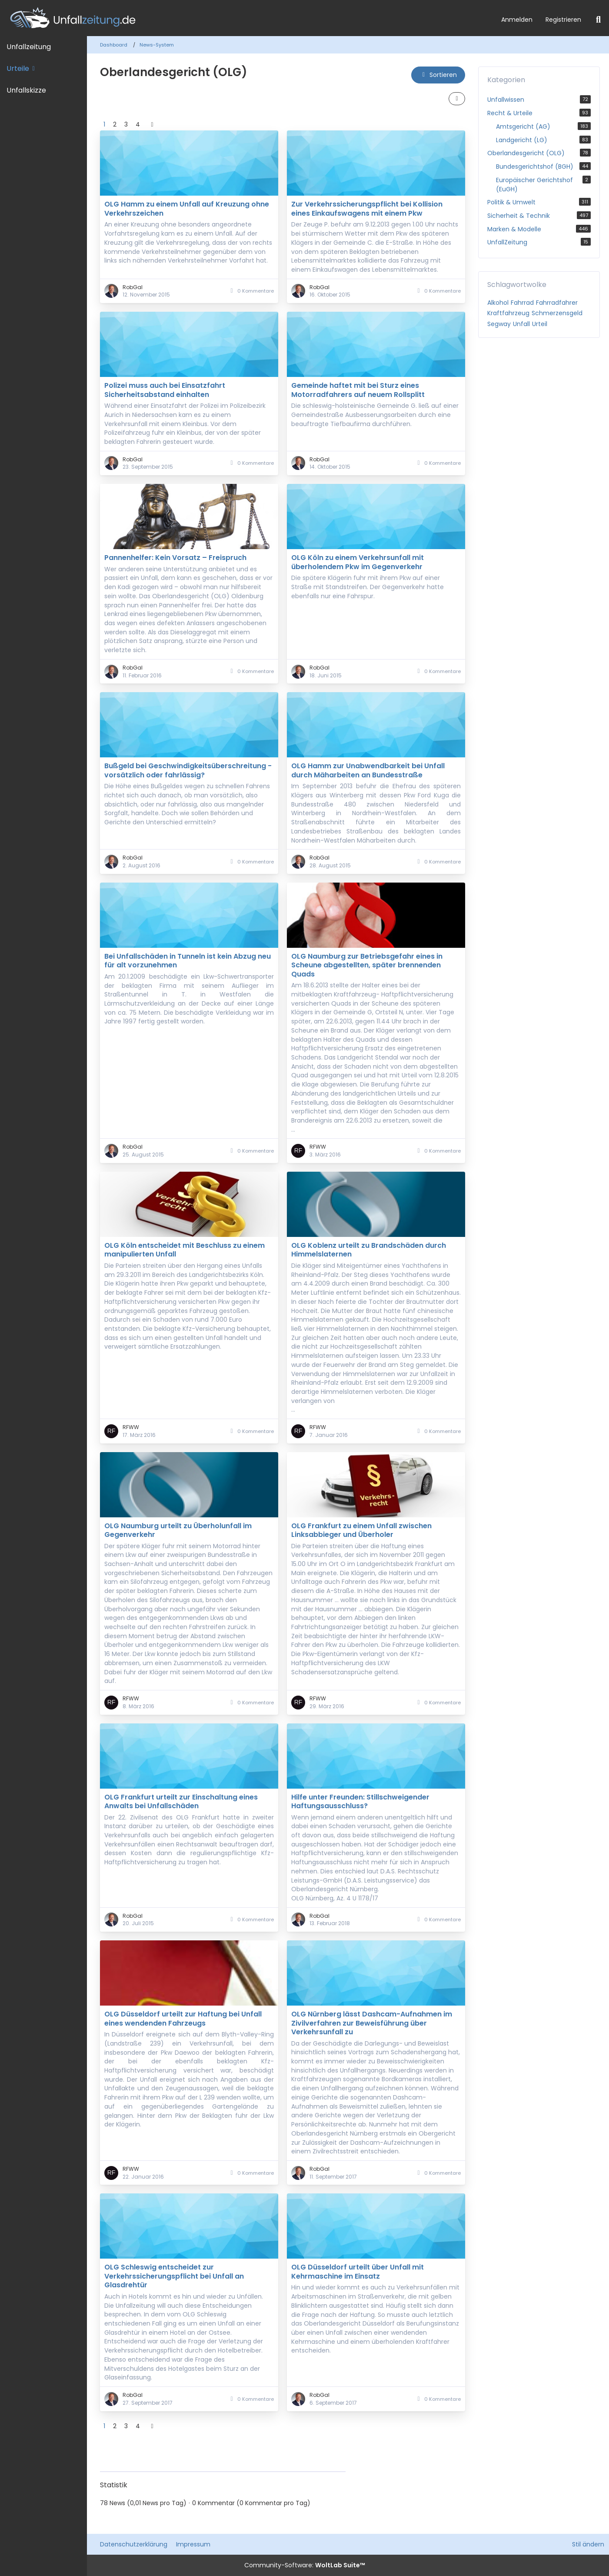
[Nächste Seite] (152, 124)
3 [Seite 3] (126, 124)
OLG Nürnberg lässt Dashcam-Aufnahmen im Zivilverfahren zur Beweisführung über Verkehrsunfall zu (371, 2023)
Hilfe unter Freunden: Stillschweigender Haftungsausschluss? (360, 1801)
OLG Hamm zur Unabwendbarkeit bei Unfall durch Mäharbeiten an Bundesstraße (368, 770)
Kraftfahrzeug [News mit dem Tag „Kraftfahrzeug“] (508, 313)
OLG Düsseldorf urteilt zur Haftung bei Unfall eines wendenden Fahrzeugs (183, 2018)
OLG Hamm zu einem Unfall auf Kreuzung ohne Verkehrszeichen (186, 208)
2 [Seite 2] (114, 124)
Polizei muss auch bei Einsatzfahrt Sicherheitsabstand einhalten (164, 389)
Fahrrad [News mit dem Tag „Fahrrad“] (522, 302)
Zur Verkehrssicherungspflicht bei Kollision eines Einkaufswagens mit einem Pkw (367, 208)
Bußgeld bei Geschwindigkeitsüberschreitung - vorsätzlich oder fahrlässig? (188, 770)
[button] (438, 75)
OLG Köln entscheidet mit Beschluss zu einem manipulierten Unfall (184, 1249)
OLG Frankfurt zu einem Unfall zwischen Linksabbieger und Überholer (361, 1530)
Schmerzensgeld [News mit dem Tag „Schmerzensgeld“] (557, 313)
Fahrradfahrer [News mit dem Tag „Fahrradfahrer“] (557, 302)
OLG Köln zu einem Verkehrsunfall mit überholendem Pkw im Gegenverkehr (357, 562)
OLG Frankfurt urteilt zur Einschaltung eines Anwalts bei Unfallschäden (181, 1801)
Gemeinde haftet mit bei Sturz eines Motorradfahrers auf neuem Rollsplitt (358, 389)
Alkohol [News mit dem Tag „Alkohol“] (498, 302)
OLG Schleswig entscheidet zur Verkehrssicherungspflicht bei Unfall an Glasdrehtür (174, 2276)
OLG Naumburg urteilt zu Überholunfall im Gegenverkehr (178, 1530)
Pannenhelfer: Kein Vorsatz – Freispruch (175, 558)
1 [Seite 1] (104, 124)
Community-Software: (304, 2565)
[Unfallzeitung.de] (247, 18)
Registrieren (563, 19)
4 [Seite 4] (138, 124)
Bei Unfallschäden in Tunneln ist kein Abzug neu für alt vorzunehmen (187, 960)
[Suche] (598, 19)
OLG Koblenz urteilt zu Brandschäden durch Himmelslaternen (368, 1249)
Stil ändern (588, 2544)
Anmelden (516, 19)
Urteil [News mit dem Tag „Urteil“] (539, 324)
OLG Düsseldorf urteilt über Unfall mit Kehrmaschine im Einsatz (357, 2271)
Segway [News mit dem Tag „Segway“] (499, 324)
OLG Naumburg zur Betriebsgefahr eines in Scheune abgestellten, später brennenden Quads (367, 965)
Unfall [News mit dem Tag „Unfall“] (521, 324)
